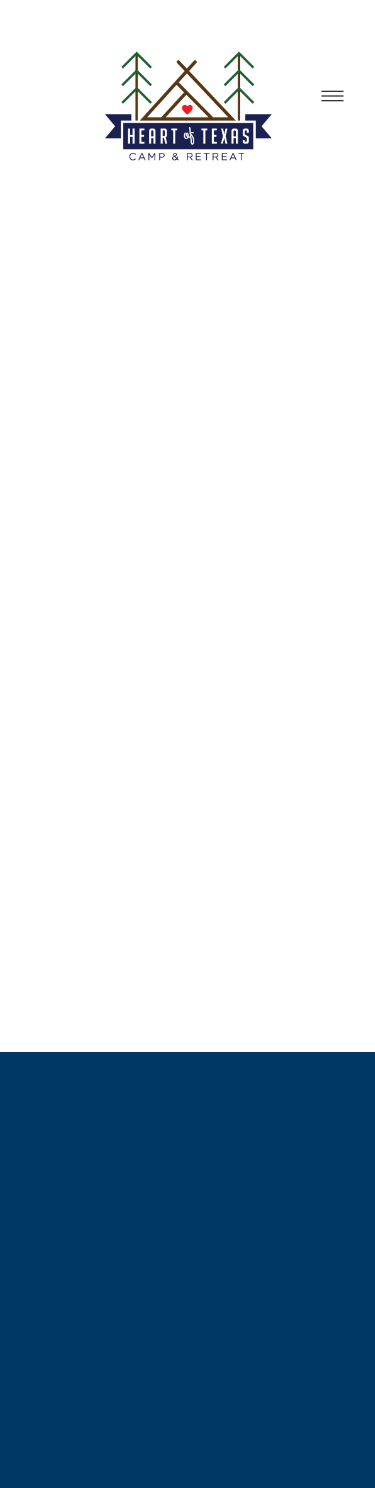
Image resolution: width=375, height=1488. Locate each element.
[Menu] (332, 96)
